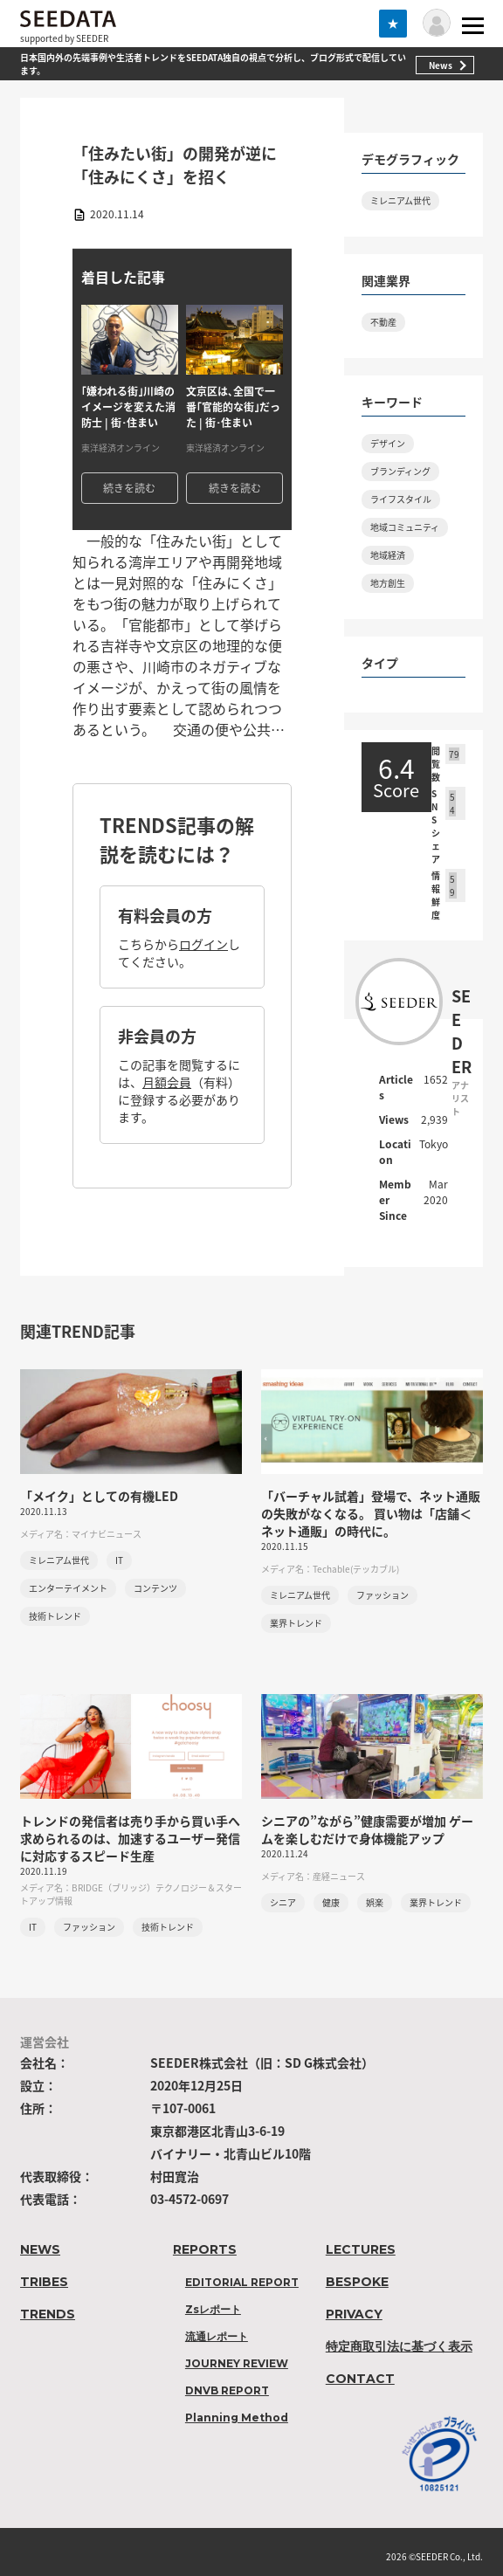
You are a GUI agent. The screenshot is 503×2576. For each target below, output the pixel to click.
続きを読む (129, 488)
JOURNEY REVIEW (236, 2363)
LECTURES (361, 2249)
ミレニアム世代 (400, 200)
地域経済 (387, 554)
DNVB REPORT (227, 2390)
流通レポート (216, 2336)
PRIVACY (354, 2314)
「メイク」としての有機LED (99, 1496)
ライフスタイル (400, 499)
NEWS (40, 2249)
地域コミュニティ (404, 527)
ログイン (203, 944)
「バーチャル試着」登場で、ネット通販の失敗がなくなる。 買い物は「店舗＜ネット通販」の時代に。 (370, 1513)
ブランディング (400, 471)
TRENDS (47, 2314)
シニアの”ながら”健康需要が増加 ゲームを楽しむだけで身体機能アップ (367, 1829)
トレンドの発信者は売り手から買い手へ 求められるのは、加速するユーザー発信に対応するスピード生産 (130, 1838)
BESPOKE (357, 2282)
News (440, 65)
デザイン (387, 443)
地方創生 (387, 582)
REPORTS (205, 2249)
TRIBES (44, 2282)
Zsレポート (213, 2309)
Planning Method (236, 2417)
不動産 (383, 321)
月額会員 (166, 1082)
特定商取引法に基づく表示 (399, 2346)
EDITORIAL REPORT (242, 2282)
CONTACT (360, 2379)
